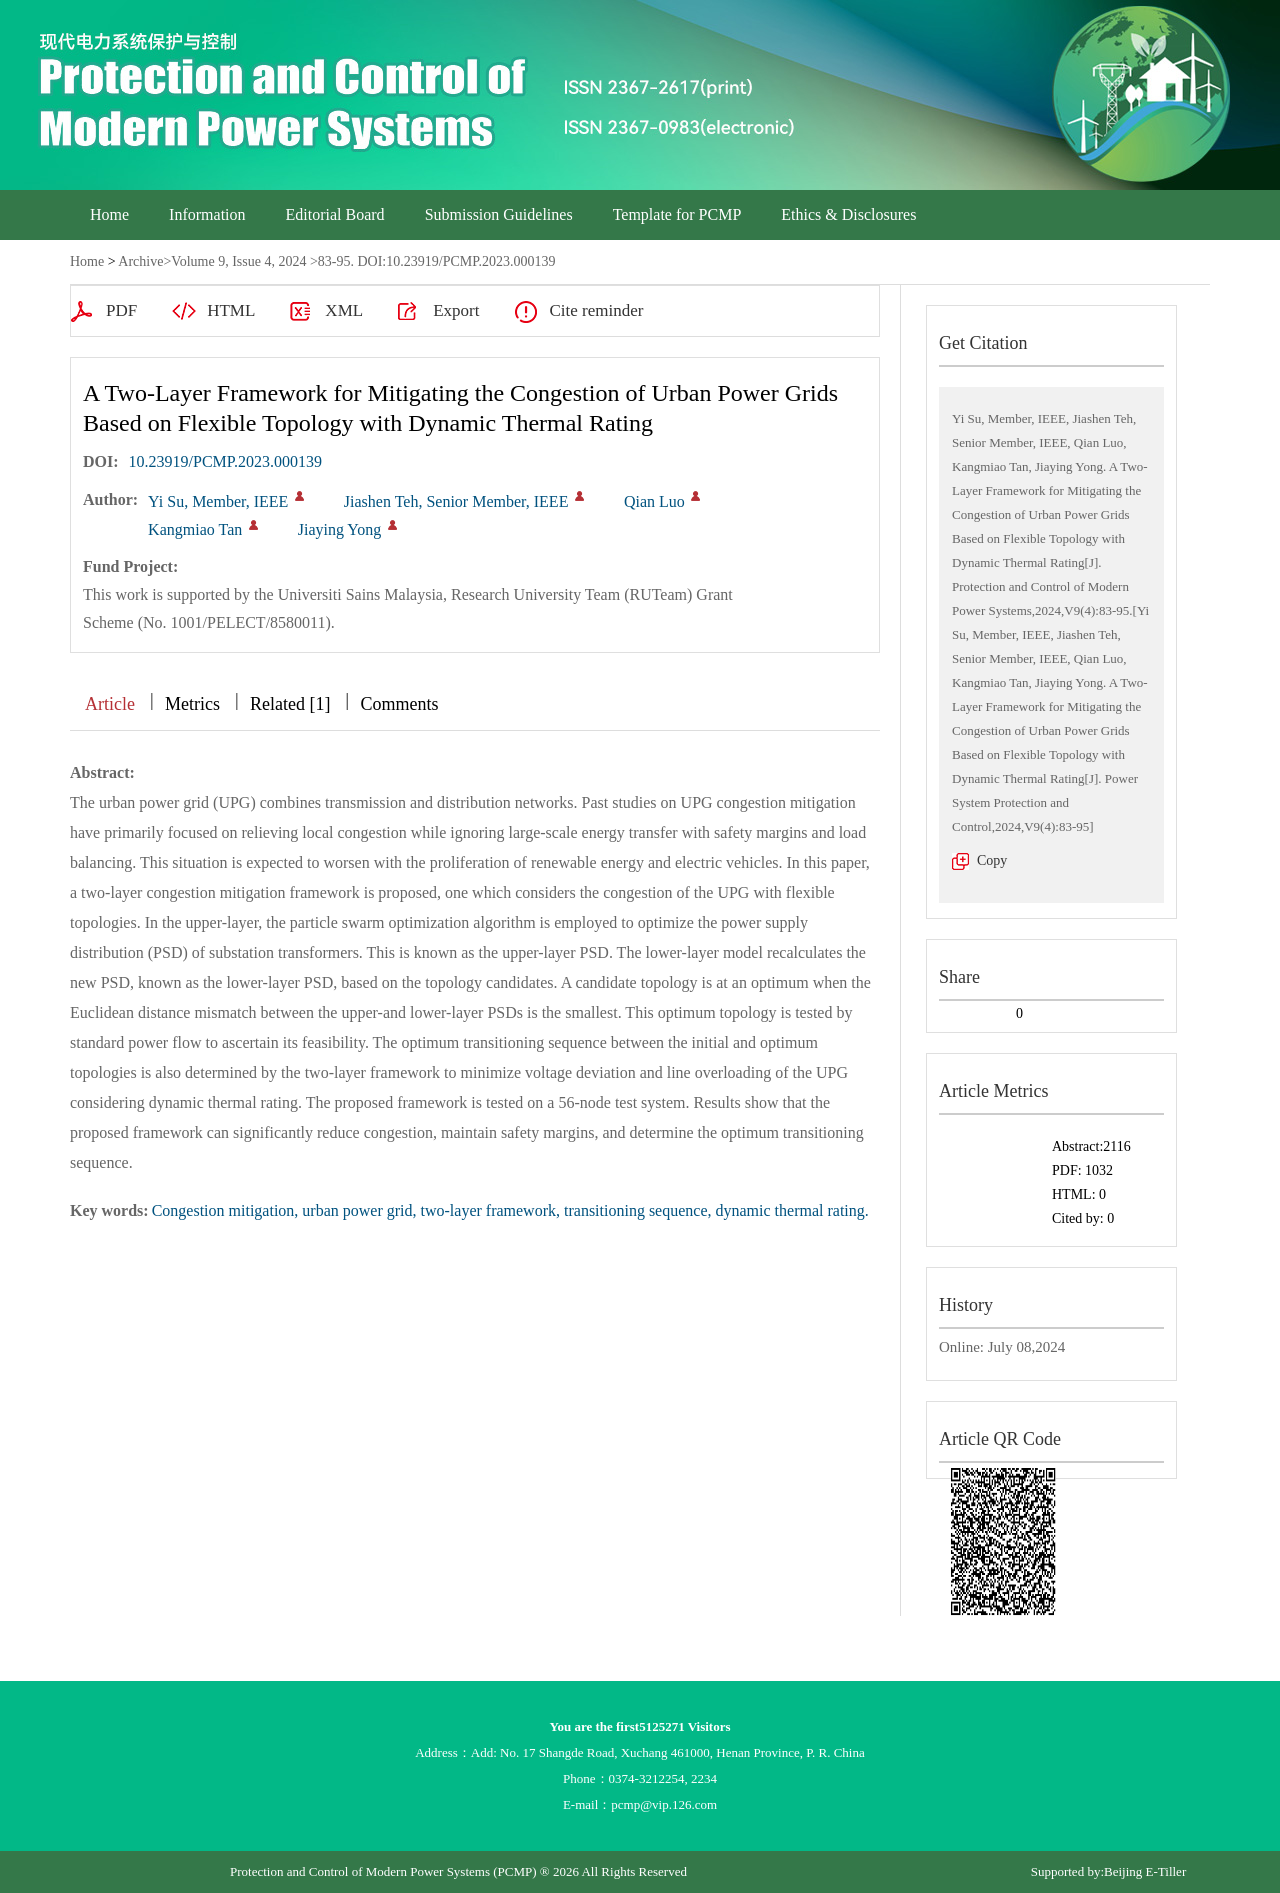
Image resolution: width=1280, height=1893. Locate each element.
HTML (231, 310)
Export (456, 310)
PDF (121, 310)
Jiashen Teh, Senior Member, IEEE (456, 501)
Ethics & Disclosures (848, 214)
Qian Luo (654, 501)
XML (344, 310)
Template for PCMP (677, 214)
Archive (140, 261)
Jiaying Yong (340, 529)
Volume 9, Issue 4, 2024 (238, 261)
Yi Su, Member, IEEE (218, 501)
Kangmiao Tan (195, 529)
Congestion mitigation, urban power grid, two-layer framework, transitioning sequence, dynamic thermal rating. (510, 1210)
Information (207, 214)
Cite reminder (596, 310)
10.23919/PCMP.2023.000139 (225, 461)
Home (109, 214)
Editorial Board (335, 214)
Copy (992, 860)
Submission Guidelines (499, 214)
